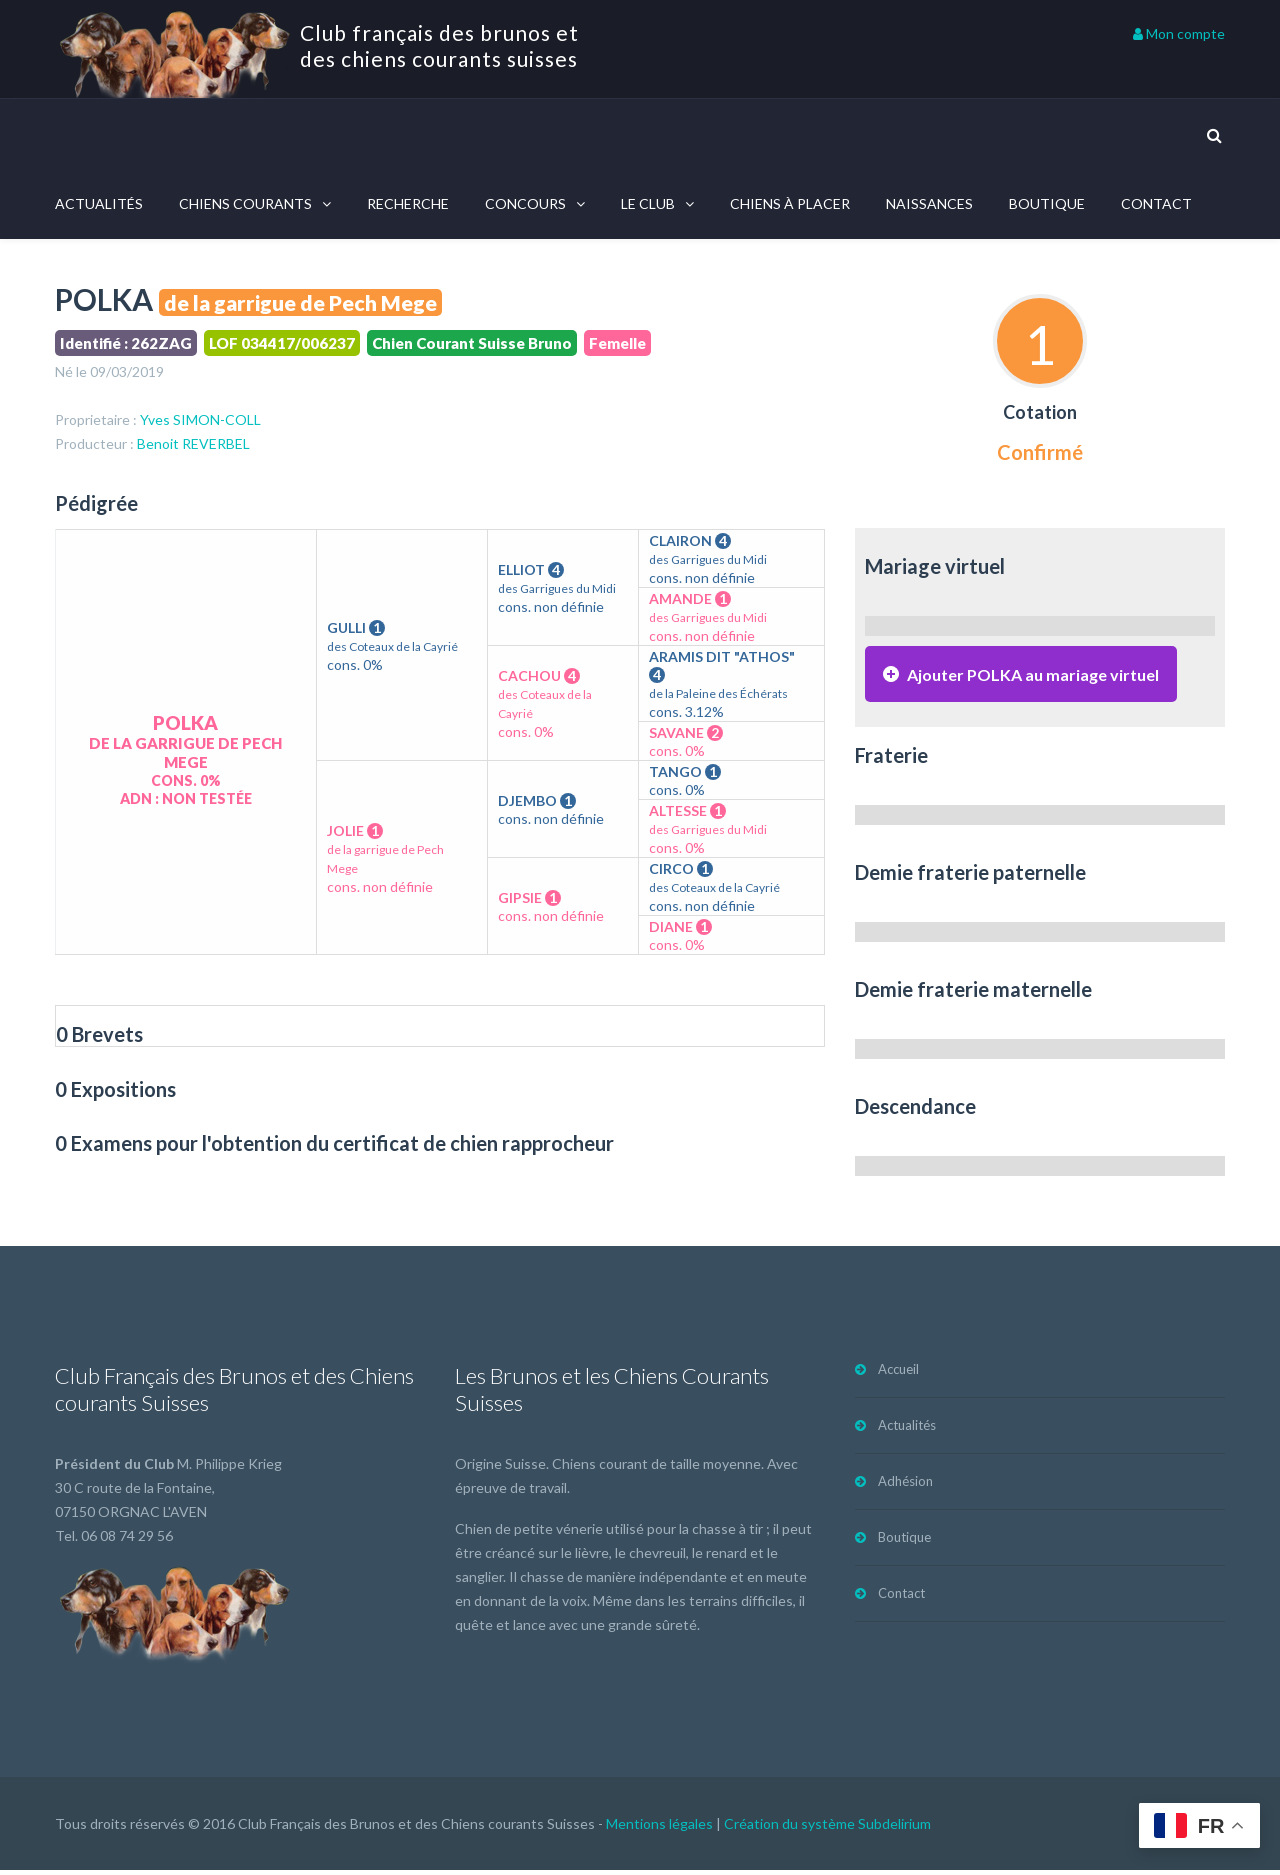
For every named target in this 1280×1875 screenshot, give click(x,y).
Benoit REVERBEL (193, 446)
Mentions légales (659, 1828)
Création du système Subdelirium (827, 1828)
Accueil (898, 1374)
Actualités (99, 203)
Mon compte (1179, 33)
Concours (525, 203)
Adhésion (905, 1486)
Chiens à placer (790, 203)
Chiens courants (245, 203)
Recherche (408, 203)
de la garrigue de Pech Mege (300, 302)
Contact (1156, 203)
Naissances (929, 203)
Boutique (1047, 203)
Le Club (648, 203)
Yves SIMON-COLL (200, 422)
